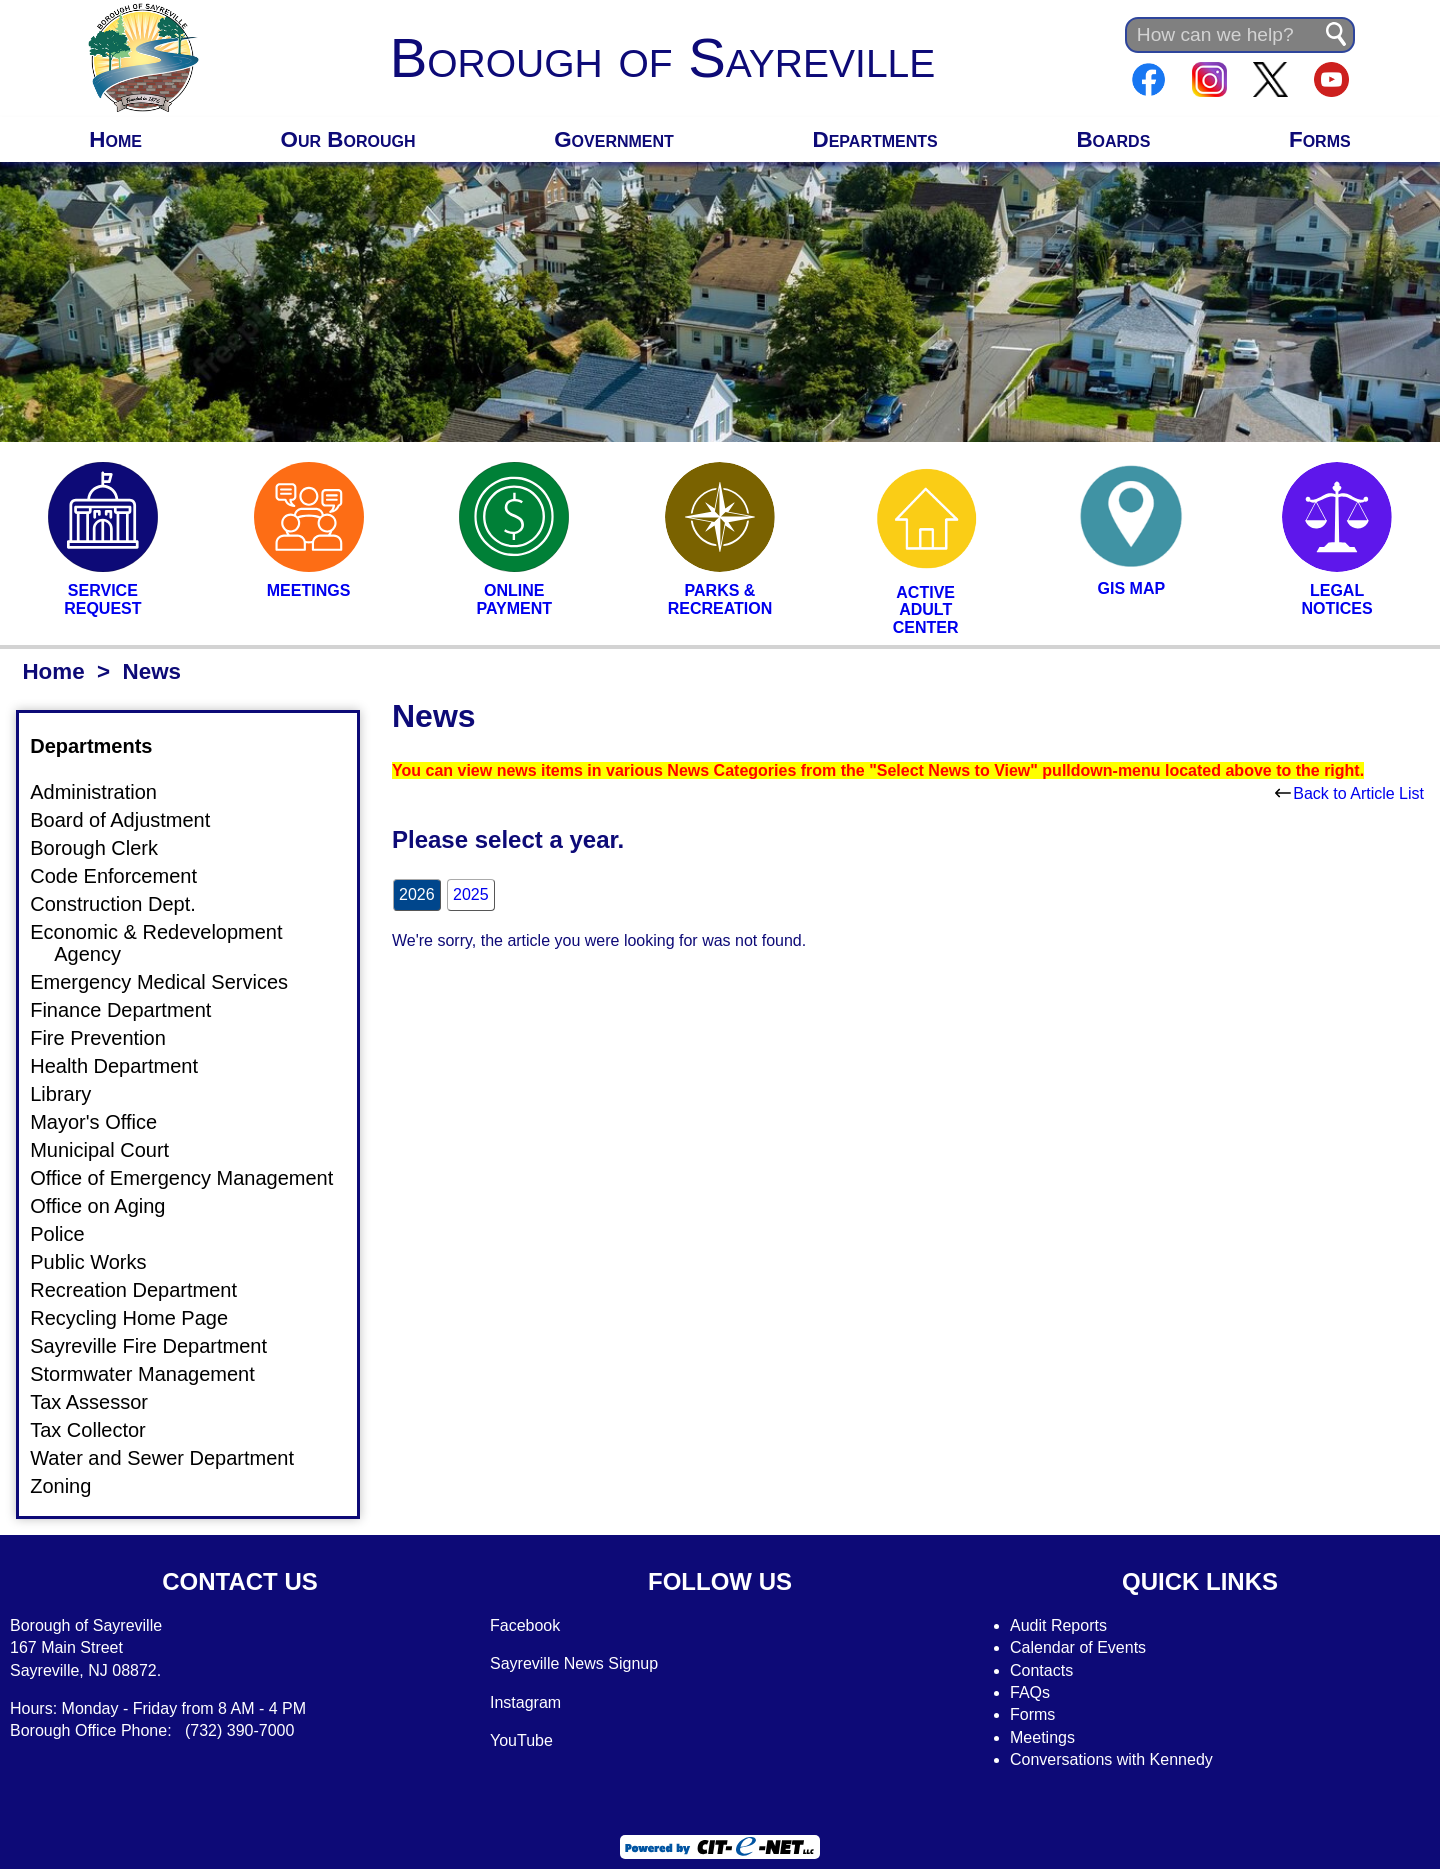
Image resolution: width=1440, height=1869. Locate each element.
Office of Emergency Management (193, 1178)
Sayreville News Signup (574, 1663)
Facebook (525, 1625)
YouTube (521, 1740)
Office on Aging (109, 1206)
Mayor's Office (105, 1122)
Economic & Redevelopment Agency (168, 943)
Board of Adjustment (132, 820)
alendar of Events (1084, 1647)
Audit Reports (1058, 1625)
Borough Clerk (106, 848)
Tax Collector (100, 1430)
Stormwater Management (154, 1374)
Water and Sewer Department (174, 1458)
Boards (1113, 139)
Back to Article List (1349, 793)
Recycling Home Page (141, 1318)
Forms (1320, 139)
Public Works (100, 1262)
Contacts (1041, 1670)
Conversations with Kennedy (1111, 1759)
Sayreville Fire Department (160, 1346)
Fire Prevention (110, 1038)
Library (72, 1094)
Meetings (1042, 1737)
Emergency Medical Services (171, 982)
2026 (417, 894)
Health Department (126, 1066)
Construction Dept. (125, 904)
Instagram (525, 1702)
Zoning (72, 1486)
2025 (471, 894)
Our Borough (348, 139)
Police (69, 1234)
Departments (875, 139)
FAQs (1030, 1692)
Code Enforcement (125, 876)
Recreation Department (145, 1290)
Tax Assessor (101, 1402)
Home (115, 139)
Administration (105, 792)
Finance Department (132, 1010)
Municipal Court (111, 1150)
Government (614, 139)
